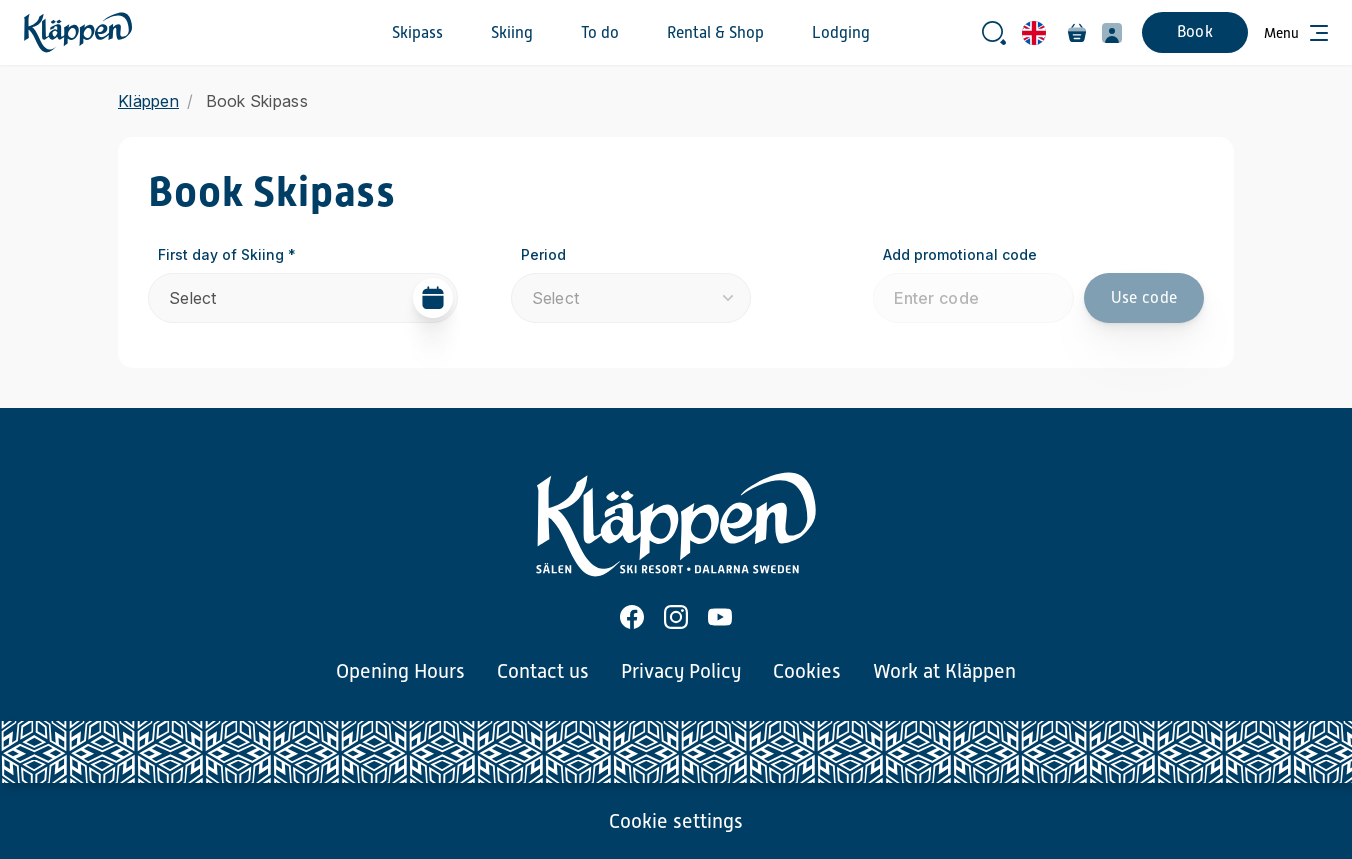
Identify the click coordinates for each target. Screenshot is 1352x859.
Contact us (543, 671)
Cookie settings (676, 821)
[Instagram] (676, 617)
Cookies (807, 671)
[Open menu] (1296, 33)
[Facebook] (632, 617)
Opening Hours (400, 671)
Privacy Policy (681, 671)
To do (600, 33)
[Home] (78, 32)
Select (311, 298)
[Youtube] (720, 617)
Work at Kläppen (944, 671)
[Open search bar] (994, 33)
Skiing (512, 33)
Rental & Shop (715, 33)
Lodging (841, 33)
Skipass (417, 33)
